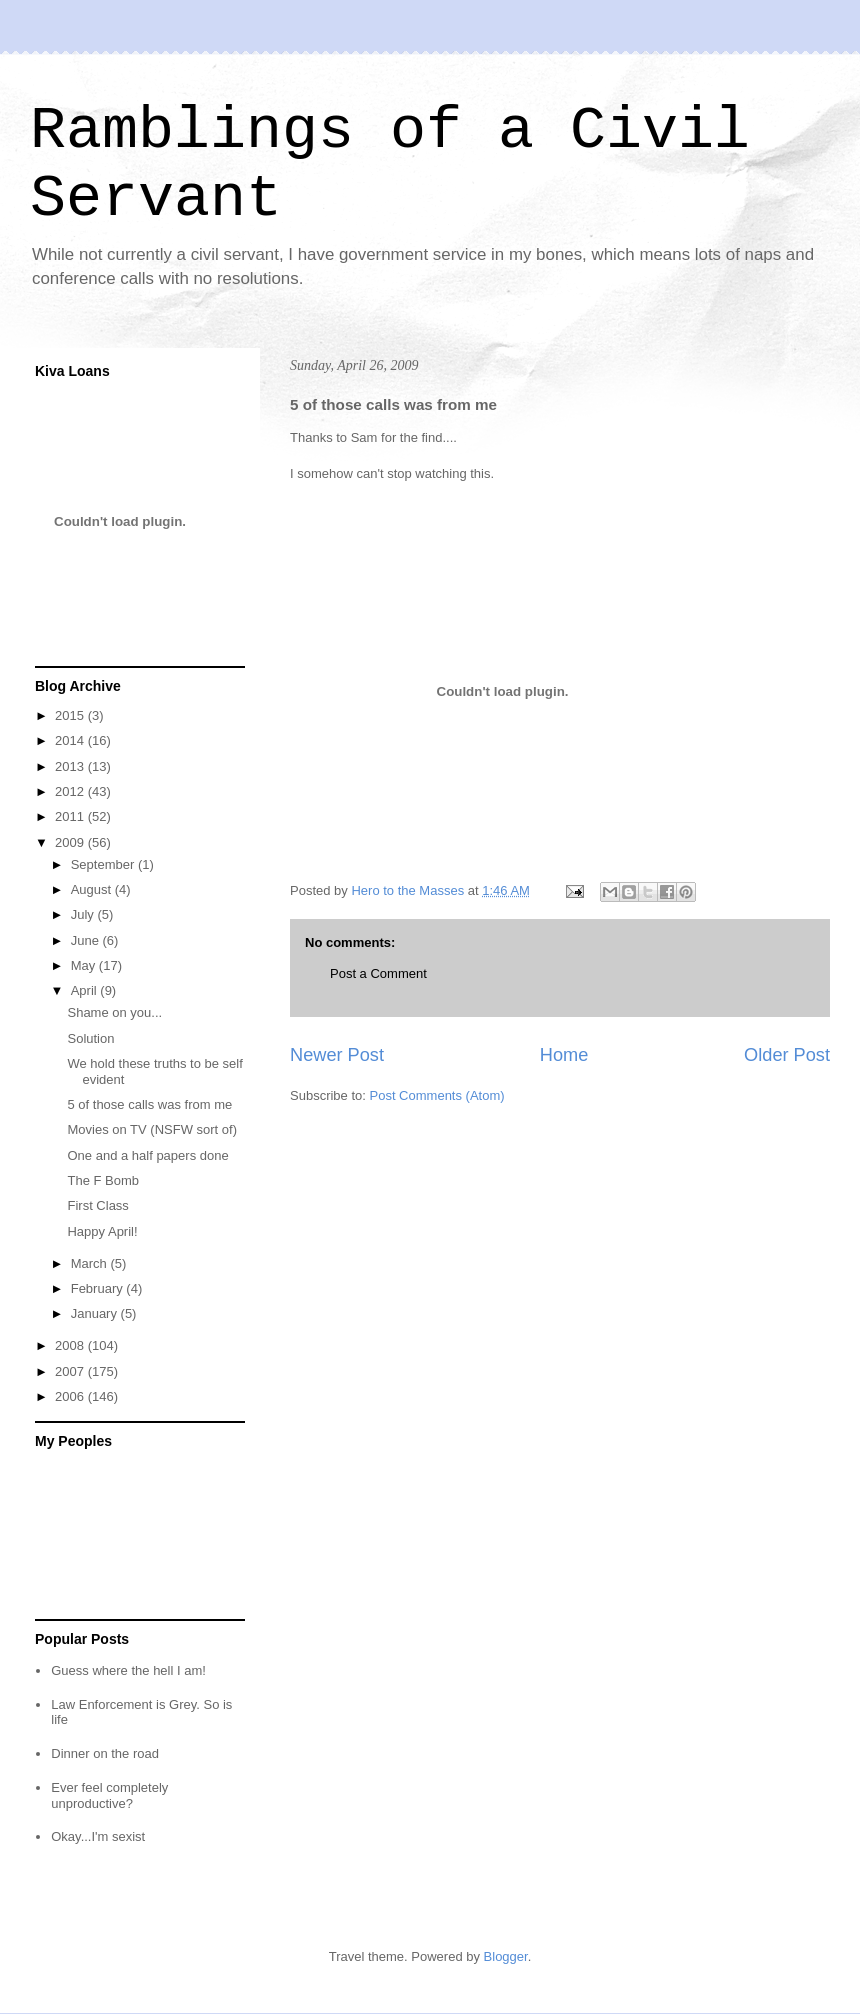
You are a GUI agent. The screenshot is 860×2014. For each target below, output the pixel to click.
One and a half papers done (147, 1155)
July (84, 914)
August (93, 889)
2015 (71, 715)
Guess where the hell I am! (128, 1670)
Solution (90, 1038)
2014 (71, 740)
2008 (71, 1345)
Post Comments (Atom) (437, 1095)
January (96, 1313)
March (91, 1263)
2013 (71, 766)
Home (564, 1055)
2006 (71, 1396)
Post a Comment (378, 973)
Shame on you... (114, 1012)
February (99, 1288)
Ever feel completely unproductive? (109, 1795)
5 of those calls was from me (149, 1104)
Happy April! (102, 1231)
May (85, 965)
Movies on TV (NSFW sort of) (152, 1129)
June (87, 940)
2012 (71, 791)
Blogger (506, 1956)
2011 (71, 816)
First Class (97, 1205)
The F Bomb (103, 1180)
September (104, 864)
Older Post (787, 1055)
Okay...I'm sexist (98, 1836)
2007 (71, 1371)
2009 (71, 842)
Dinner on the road (105, 1753)
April (86, 990)
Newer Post (337, 1055)
